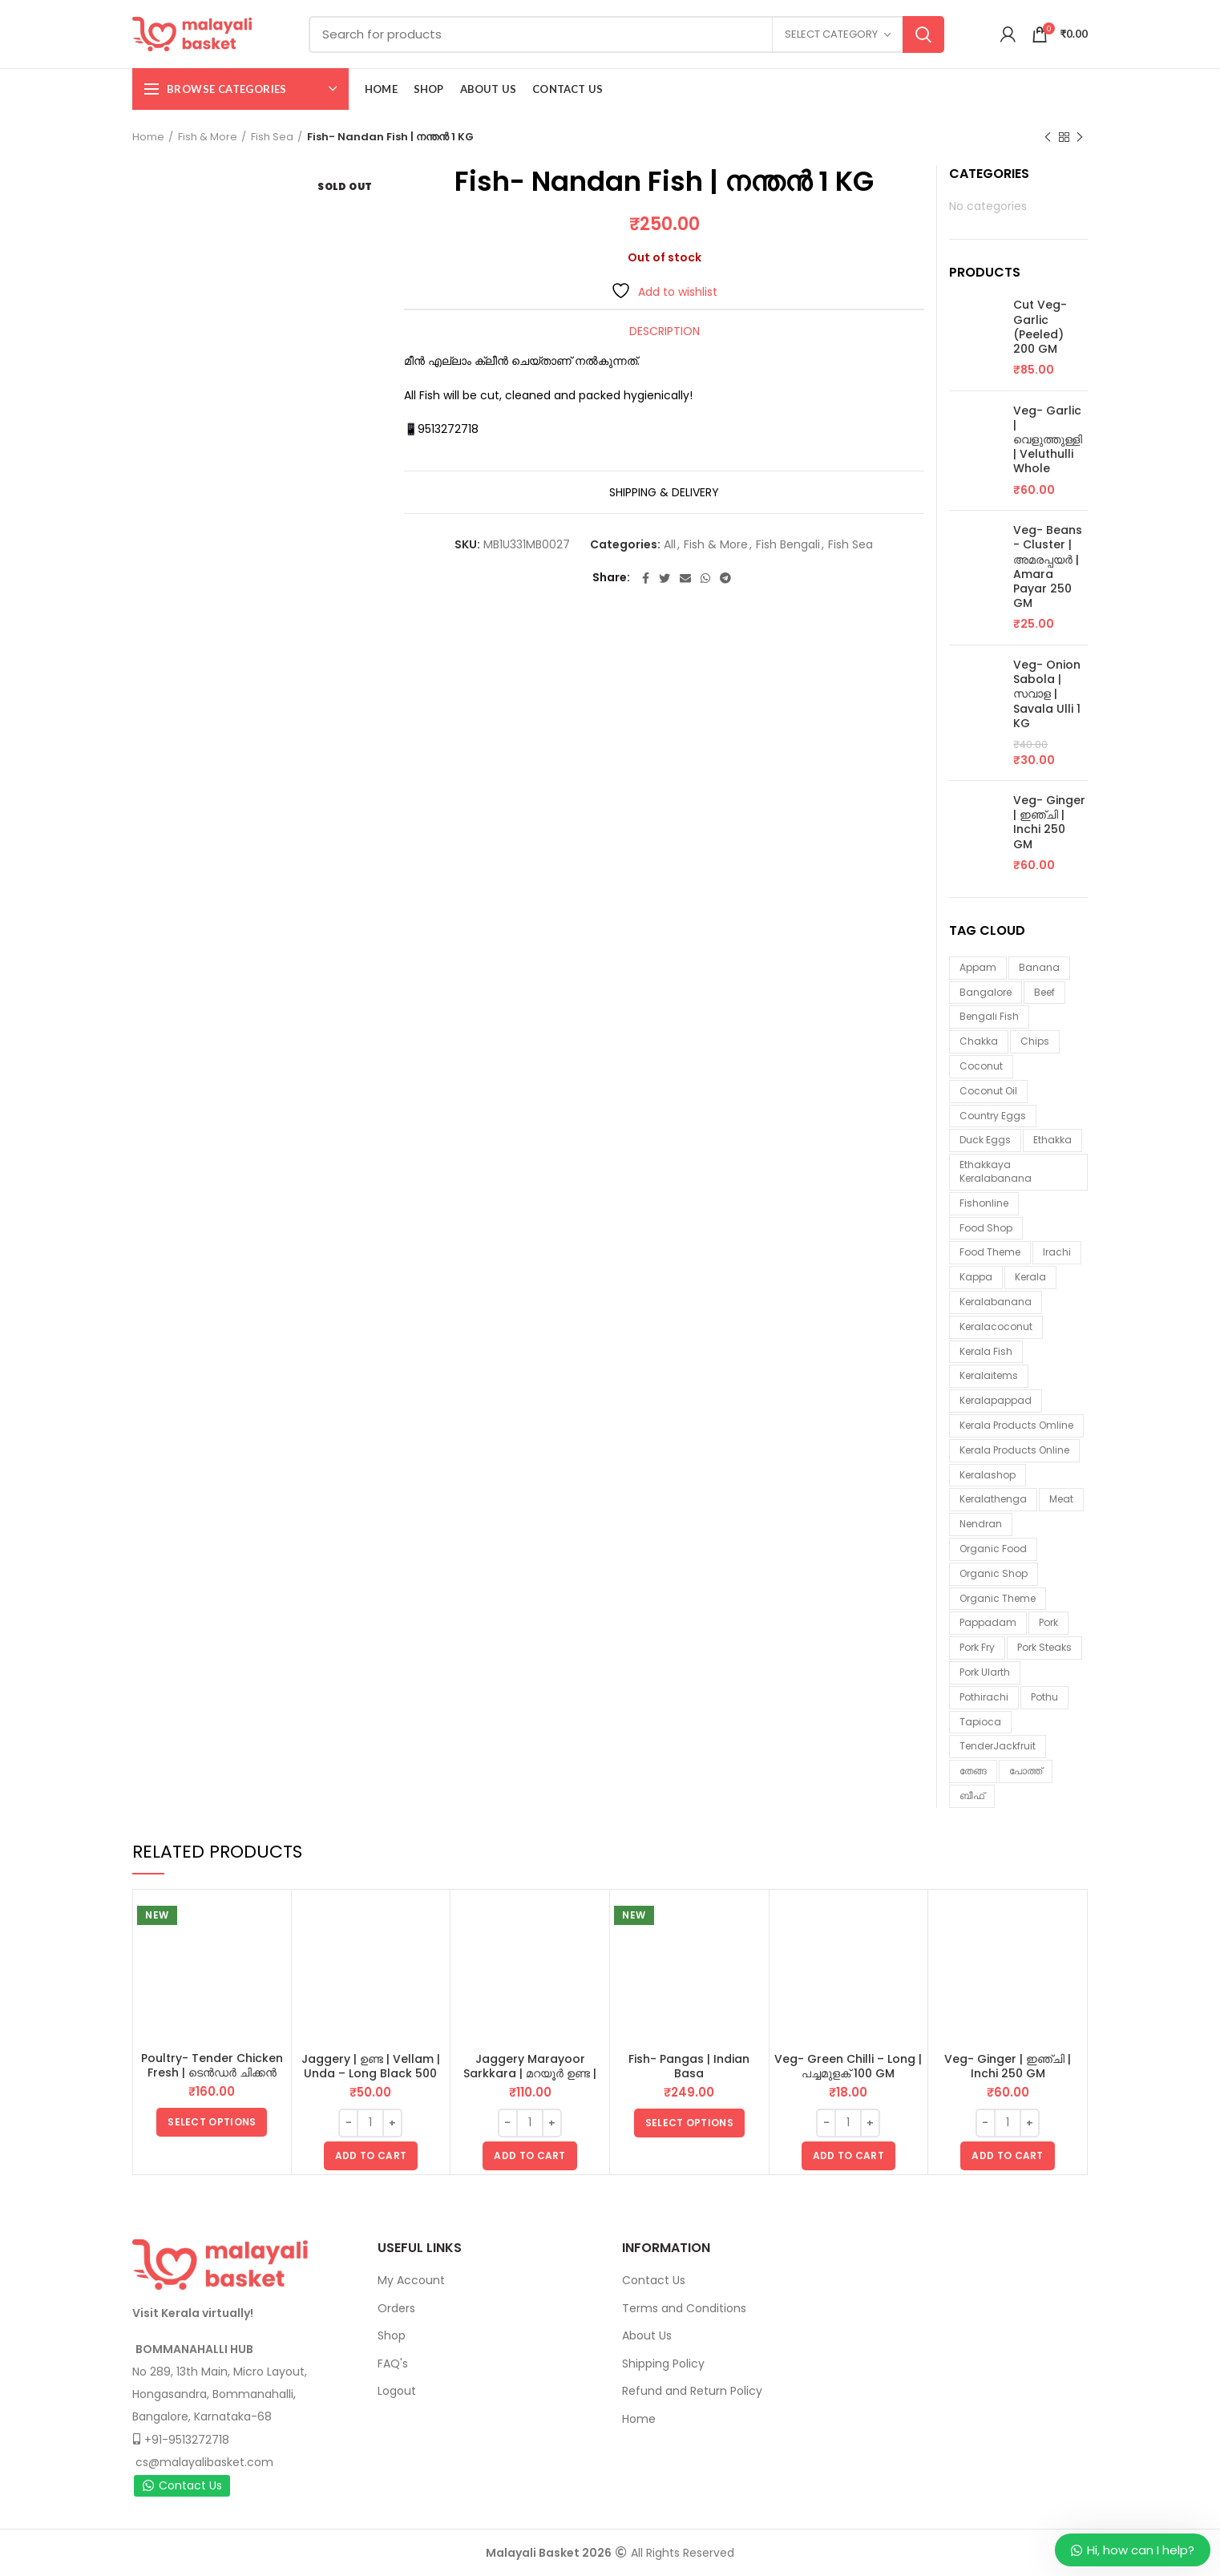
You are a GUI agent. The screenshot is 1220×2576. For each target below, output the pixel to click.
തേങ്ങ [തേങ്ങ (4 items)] (973, 1770)
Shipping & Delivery (664, 492)
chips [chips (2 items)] (1034, 1041)
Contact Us (182, 2485)
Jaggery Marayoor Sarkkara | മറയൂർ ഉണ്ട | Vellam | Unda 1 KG (529, 2073)
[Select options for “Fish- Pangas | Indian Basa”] (689, 2123)
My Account (411, 2280)
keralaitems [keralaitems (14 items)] (988, 1375)
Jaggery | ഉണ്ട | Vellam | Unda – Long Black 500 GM (370, 2073)
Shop (392, 2335)
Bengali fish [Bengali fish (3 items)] (989, 1016)
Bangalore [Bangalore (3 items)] (985, 992)
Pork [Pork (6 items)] (1048, 1622)
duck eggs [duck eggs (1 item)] (985, 1139)
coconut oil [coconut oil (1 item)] (988, 1091)
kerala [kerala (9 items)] (1030, 1277)
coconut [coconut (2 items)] (981, 1066)
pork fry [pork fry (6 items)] (977, 1647)
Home (148, 136)
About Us (647, 2335)
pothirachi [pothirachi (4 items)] (983, 1697)
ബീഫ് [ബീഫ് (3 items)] (971, 1795)
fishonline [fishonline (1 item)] (983, 1203)
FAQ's (393, 2364)
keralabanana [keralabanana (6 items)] (995, 1301)
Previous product (1047, 137)
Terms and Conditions (684, 2308)
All (670, 545)
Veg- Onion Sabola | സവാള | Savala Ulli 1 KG (1047, 693)
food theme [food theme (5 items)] (989, 1252)
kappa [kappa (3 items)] (975, 1277)
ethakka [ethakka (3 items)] (1052, 1139)
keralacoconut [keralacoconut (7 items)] (995, 1326)
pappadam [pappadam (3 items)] (987, 1622)
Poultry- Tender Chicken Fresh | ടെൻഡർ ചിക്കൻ (212, 2065)
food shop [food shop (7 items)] (985, 1228)
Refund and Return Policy (692, 2391)
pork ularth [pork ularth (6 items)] (984, 1672)
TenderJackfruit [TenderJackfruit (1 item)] (997, 1746)
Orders (396, 2308)
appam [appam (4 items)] (977, 967)
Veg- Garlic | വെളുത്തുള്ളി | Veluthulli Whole (1047, 439)
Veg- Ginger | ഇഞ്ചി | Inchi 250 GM (1049, 822)
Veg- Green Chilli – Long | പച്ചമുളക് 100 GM (848, 2066)
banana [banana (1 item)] (1039, 967)
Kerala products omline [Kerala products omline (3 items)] (1016, 1425)
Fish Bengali (788, 545)
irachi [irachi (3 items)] (1057, 1252)
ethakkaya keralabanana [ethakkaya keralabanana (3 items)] (995, 1171)
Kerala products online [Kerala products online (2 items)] (1014, 1450)
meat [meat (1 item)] (1061, 1499)
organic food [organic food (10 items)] (993, 1548)
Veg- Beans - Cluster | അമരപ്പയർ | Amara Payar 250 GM (1047, 566)
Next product (1080, 137)
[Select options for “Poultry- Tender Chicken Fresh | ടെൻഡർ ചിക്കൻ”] (211, 2122)
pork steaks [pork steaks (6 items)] (1044, 1647)
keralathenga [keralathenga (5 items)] (993, 1499)
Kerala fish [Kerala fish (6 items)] (985, 1351)
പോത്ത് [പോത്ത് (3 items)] (1025, 1770)
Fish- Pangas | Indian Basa (688, 2066)
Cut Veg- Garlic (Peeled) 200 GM (1040, 326)
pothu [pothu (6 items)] (1044, 1697)
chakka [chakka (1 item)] (978, 1041)
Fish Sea (272, 136)
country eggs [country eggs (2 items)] (992, 1115)
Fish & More (207, 136)
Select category (831, 34)
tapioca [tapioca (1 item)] (980, 1722)
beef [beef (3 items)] (1044, 992)
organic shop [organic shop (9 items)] (993, 1573)
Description (664, 331)
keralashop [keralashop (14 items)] (987, 1475)
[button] (371, 2155)
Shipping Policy (663, 2364)
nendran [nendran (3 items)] (980, 1524)
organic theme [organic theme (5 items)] (997, 1598)
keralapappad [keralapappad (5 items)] (995, 1400)
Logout (397, 2391)
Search (923, 34)
